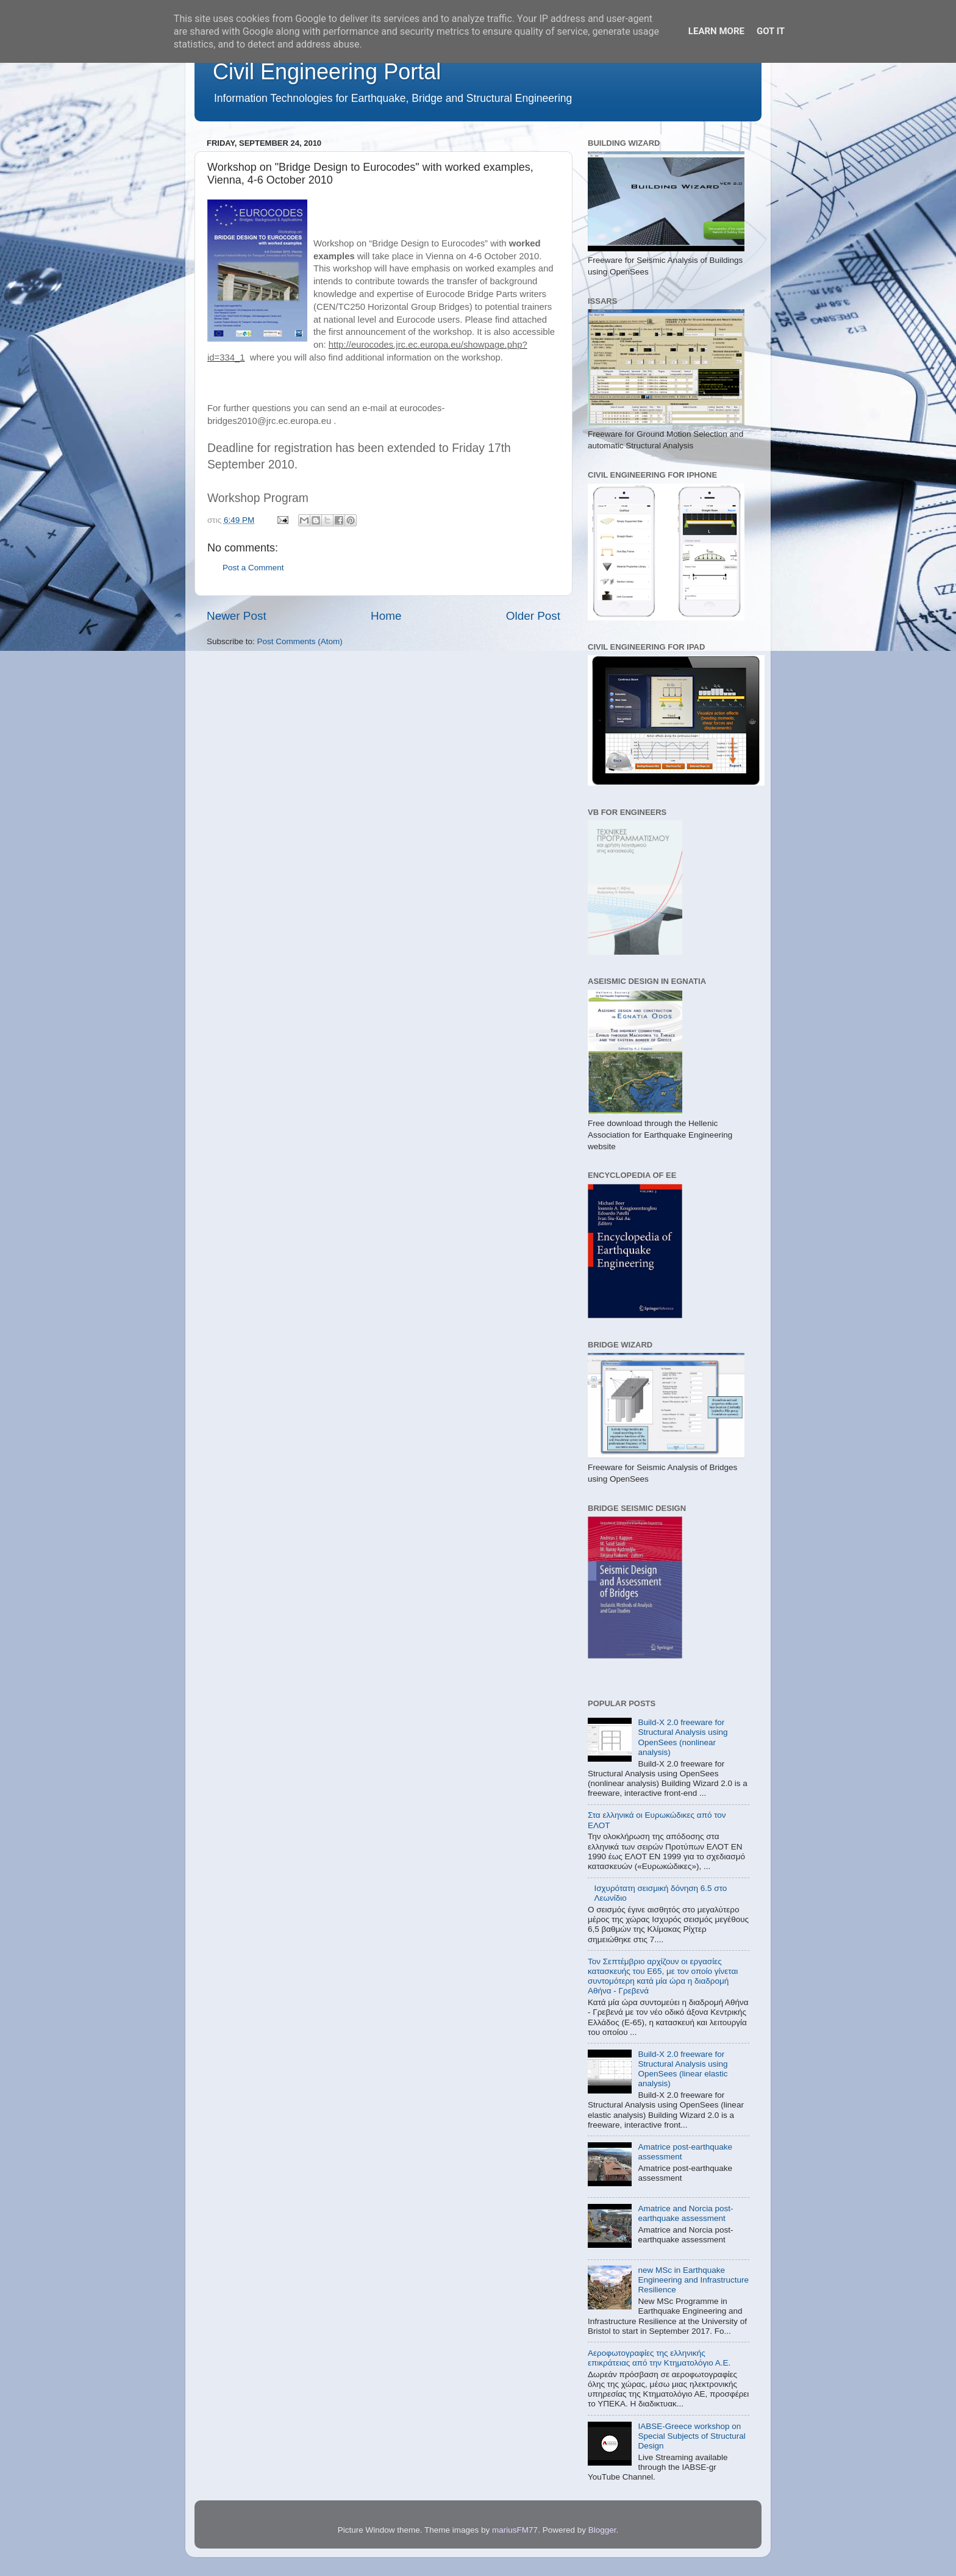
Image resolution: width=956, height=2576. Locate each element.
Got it (771, 31)
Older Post (533, 615)
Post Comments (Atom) (300, 641)
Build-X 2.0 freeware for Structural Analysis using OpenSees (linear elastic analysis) (682, 2069)
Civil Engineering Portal (327, 71)
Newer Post (236, 615)
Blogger (602, 2530)
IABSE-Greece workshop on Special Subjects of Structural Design (691, 2436)
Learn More (716, 31)
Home (386, 615)
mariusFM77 (515, 2530)
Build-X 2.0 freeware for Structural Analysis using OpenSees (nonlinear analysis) (682, 1737)
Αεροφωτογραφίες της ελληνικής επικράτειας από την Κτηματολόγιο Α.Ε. (659, 2357)
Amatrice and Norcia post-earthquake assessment (685, 2213)
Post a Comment (253, 567)
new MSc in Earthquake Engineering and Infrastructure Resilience (693, 2280)
